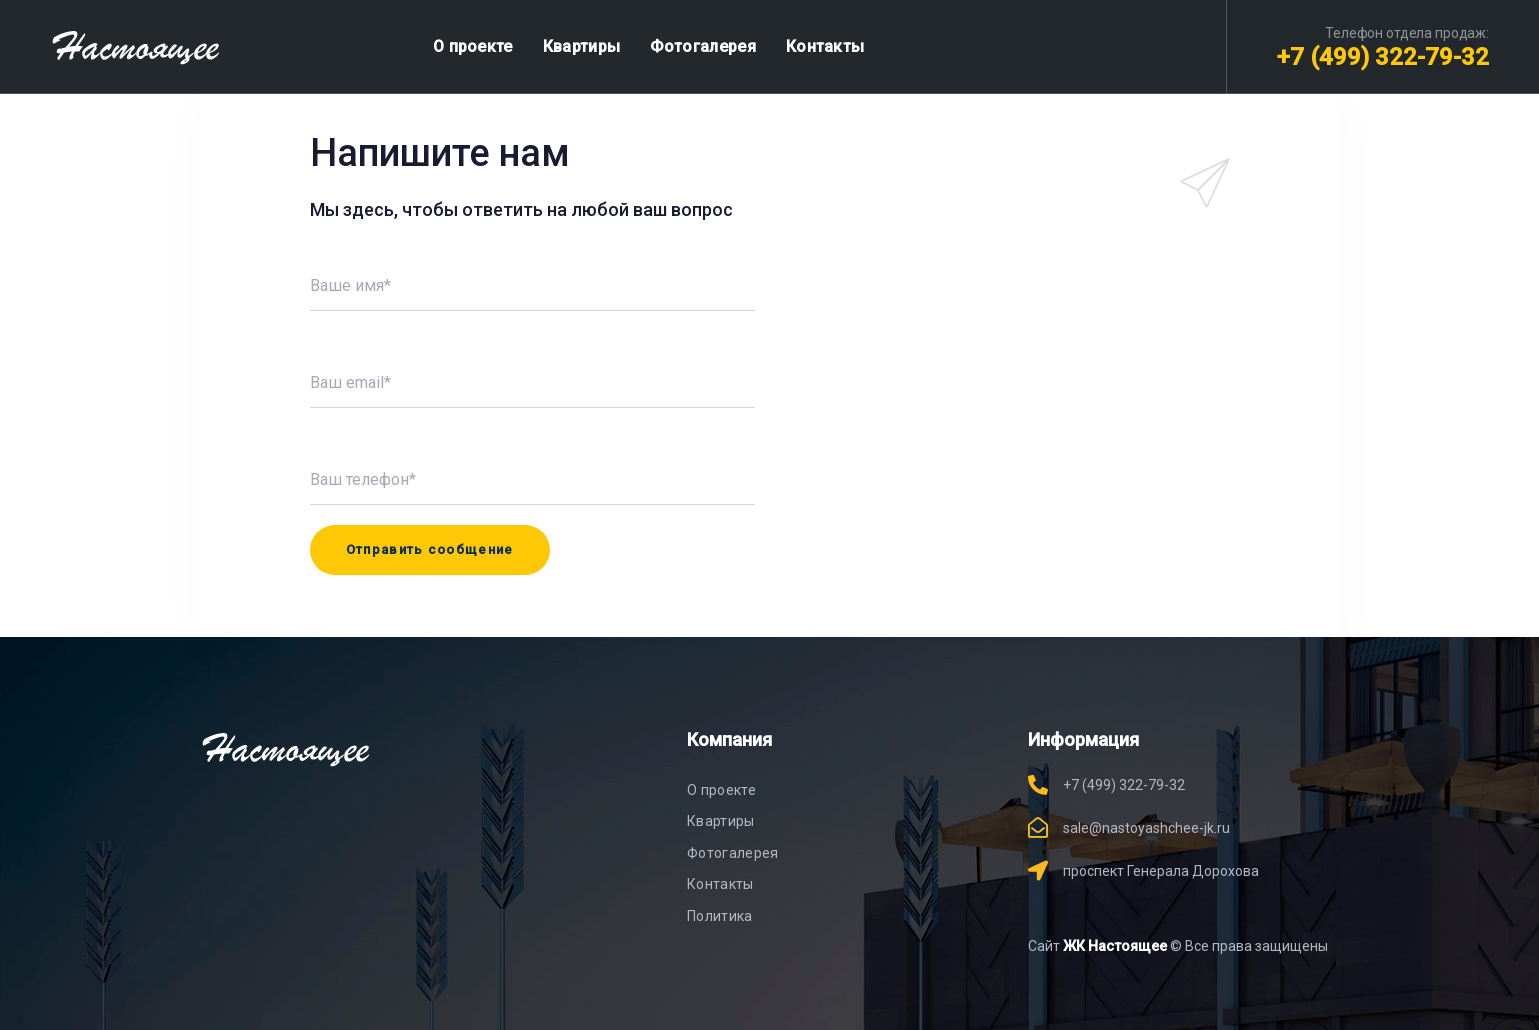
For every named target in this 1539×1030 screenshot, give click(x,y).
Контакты (720, 884)
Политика (720, 916)
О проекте (721, 790)
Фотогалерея (733, 853)
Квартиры (721, 821)
